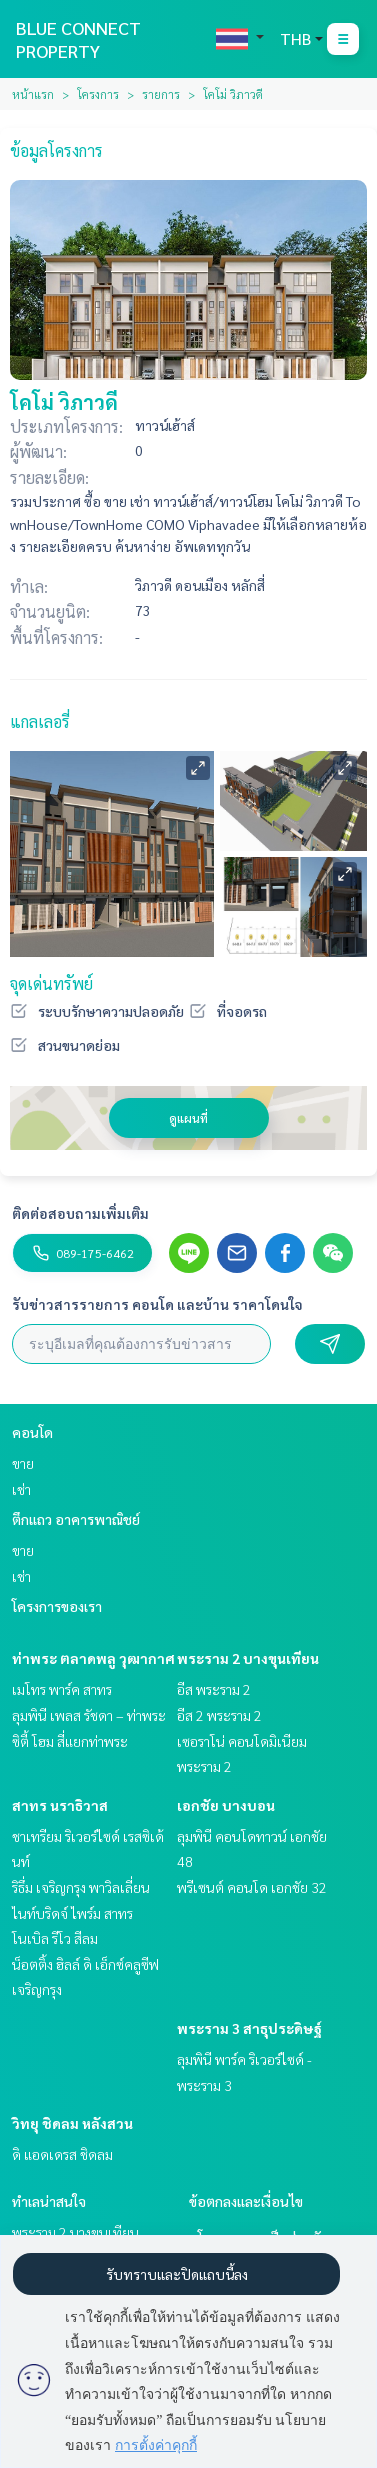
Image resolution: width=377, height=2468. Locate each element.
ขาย (23, 1463)
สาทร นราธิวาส (60, 1805)
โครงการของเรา (57, 1606)
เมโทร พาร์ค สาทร (62, 1689)
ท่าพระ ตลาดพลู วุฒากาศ (93, 1658)
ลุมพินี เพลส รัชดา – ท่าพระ (89, 1715)
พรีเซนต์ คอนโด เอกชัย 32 (252, 1887)
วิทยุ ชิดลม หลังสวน (72, 2123)
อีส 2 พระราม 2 (219, 1715)
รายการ (161, 94)
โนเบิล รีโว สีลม (55, 1938)
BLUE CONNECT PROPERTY (78, 39)
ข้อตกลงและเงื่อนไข (246, 2201)
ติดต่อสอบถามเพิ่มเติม (80, 1213)
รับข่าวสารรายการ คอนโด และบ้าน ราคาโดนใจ (157, 1304)
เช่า (21, 1489)
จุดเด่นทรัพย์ (51, 983)
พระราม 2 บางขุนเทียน (248, 1658)
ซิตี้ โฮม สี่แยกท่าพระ (70, 1741)
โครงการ (98, 94)
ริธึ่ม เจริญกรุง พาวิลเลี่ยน (81, 1887)
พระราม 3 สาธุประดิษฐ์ (249, 2028)
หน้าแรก (33, 94)
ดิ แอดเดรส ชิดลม (62, 2154)
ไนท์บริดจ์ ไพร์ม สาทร (72, 1913)
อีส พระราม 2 (214, 1689)
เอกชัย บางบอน (226, 1805)
